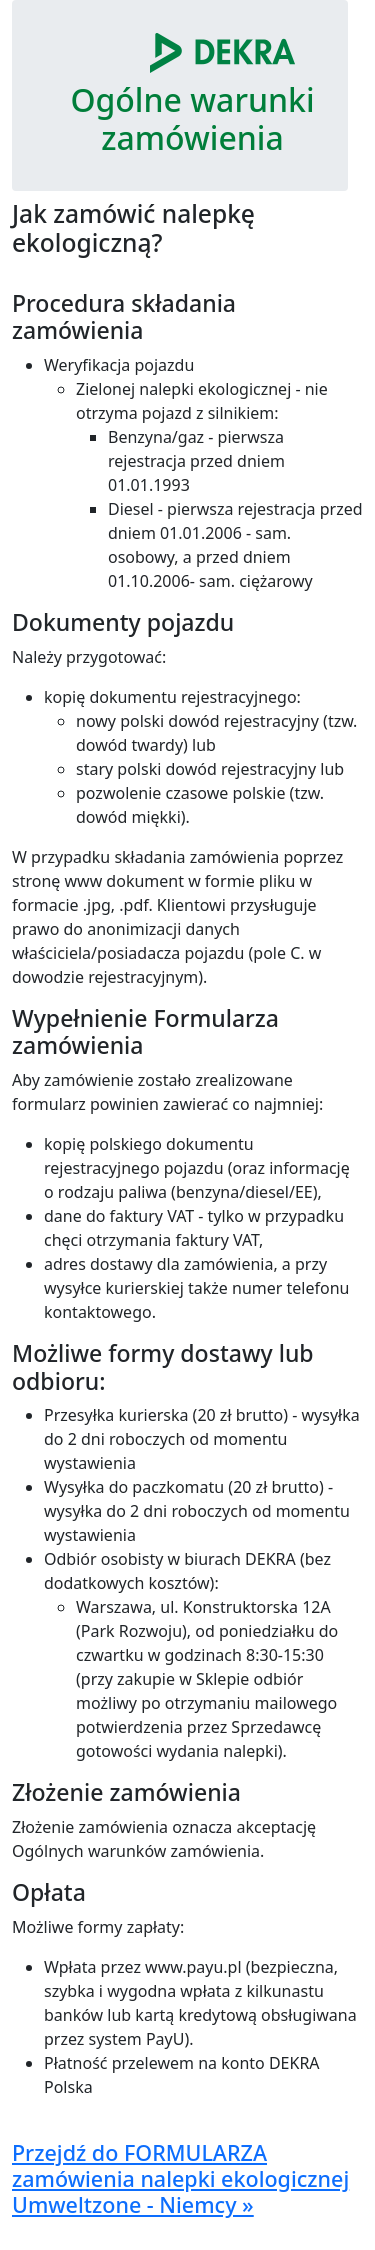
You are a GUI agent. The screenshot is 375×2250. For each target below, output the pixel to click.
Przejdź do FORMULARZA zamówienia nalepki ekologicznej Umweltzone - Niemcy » (180, 2178)
